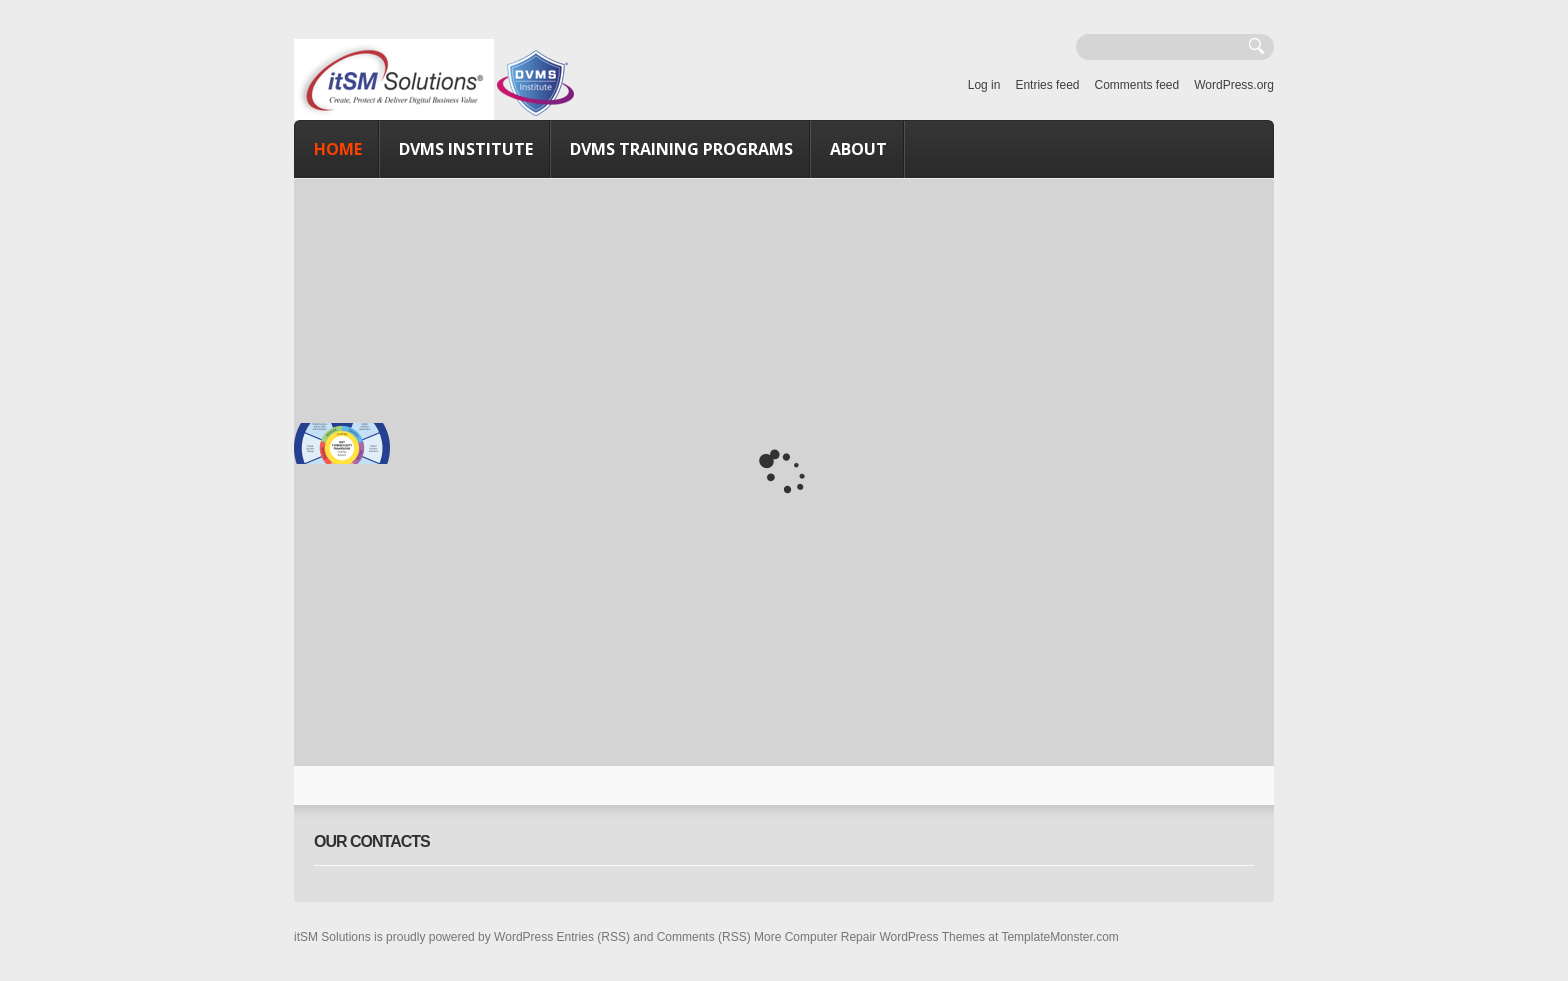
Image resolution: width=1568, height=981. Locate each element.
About (858, 149)
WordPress (523, 937)
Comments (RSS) (704, 937)
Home (338, 149)
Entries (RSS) (593, 937)
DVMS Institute (466, 149)
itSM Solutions (332, 937)
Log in (984, 85)
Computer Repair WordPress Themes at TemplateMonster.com (952, 937)
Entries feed (1047, 85)
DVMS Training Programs (681, 149)
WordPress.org (1234, 85)
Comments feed (1136, 85)
